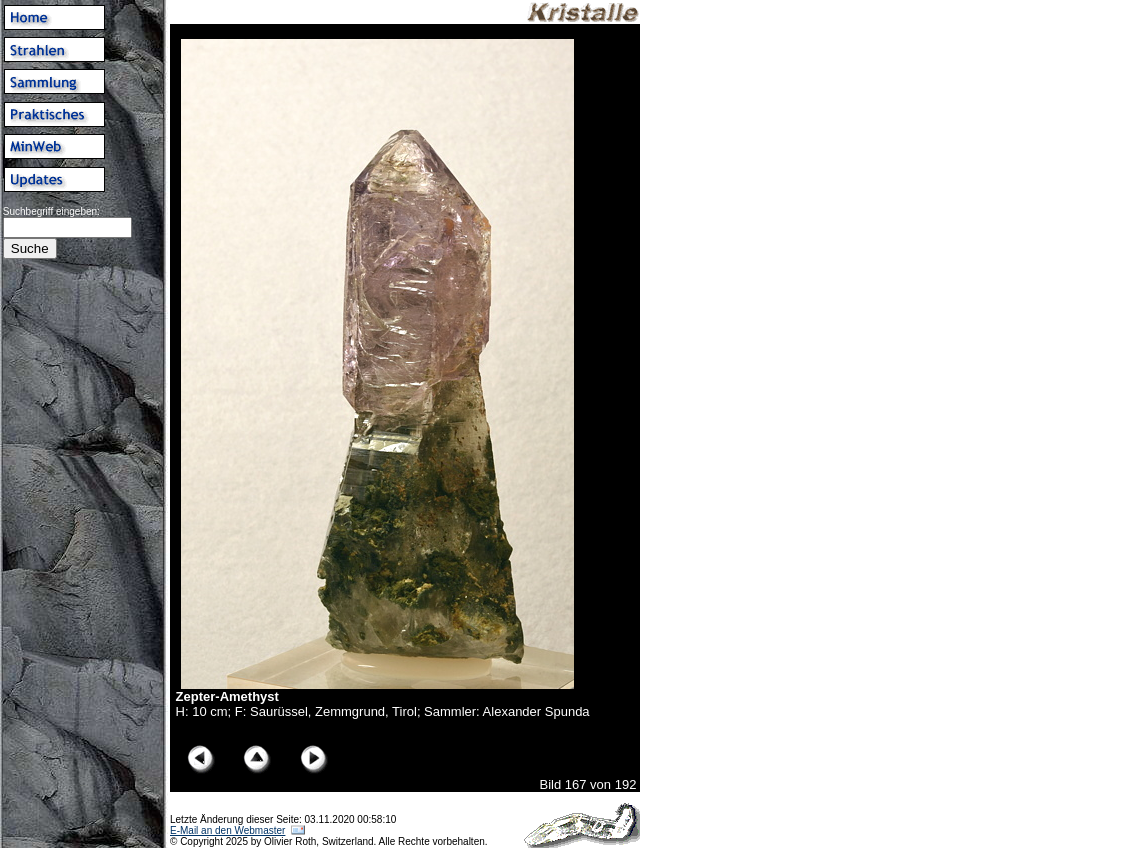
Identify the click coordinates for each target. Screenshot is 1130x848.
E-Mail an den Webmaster (227, 830)
